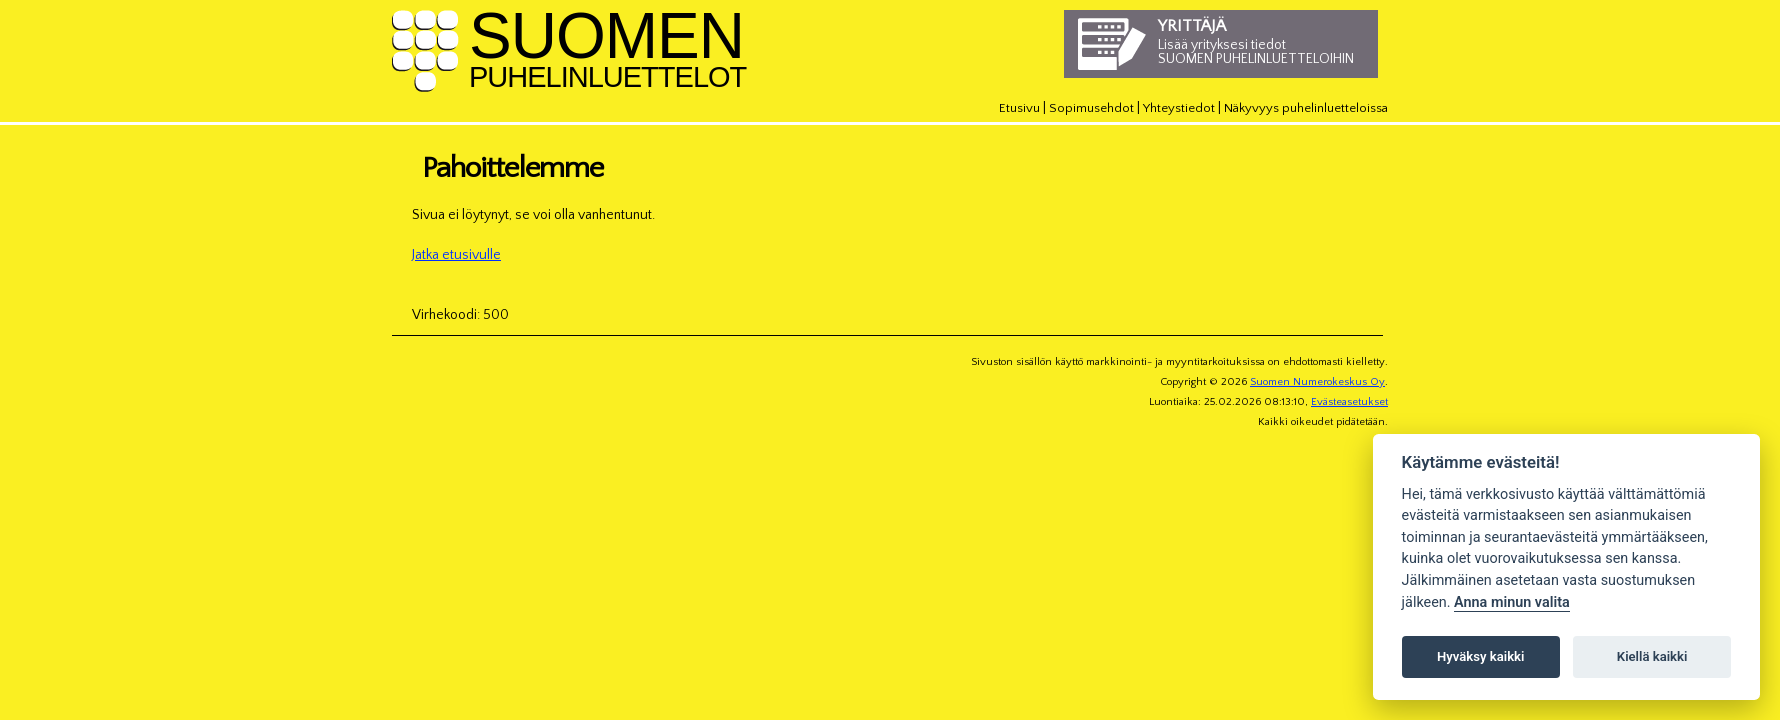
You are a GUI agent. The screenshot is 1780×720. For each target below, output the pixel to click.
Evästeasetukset (1349, 402)
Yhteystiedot (1179, 108)
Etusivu (1019, 108)
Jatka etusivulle (456, 255)
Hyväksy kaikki (1480, 656)
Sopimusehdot (1091, 108)
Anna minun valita (1512, 602)
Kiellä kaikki (1652, 656)
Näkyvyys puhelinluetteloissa (1306, 108)
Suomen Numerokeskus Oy (1317, 382)
